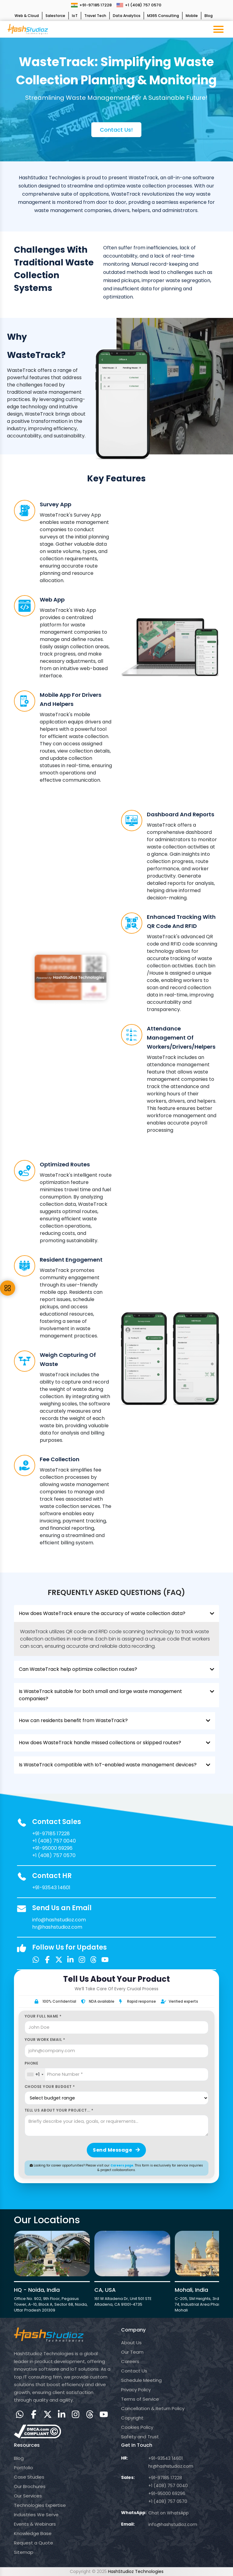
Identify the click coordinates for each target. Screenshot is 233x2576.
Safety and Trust (140, 2436)
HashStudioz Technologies (136, 2571)
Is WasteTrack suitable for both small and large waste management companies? (116, 1695)
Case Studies (29, 2477)
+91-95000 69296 (52, 1848)
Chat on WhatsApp (168, 2513)
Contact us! (116, 129)
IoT (75, 15)
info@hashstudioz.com (59, 1919)
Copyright (132, 2418)
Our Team (132, 2352)
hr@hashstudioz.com (57, 1927)
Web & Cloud (27, 15)
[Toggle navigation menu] (218, 29)
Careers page (121, 2165)
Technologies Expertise (40, 2505)
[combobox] (35, 2074)
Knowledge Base (33, 2533)
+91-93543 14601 (51, 1887)
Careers (130, 2361)
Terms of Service (140, 2399)
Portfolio (23, 2467)
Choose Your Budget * (50, 2086)
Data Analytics (126, 15)
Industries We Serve (36, 2514)
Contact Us (134, 2371)
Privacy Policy (136, 2389)
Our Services (28, 2496)
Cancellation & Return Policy (152, 2408)
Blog (208, 15)
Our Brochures (30, 2486)
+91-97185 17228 (91, 5)
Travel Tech (95, 15)
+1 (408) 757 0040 (54, 1840)
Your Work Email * (45, 2039)
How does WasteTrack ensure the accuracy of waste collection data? (116, 1613)
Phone (32, 2063)
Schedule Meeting (141, 2380)
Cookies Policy (137, 2427)
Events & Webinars (35, 2524)
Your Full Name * (43, 2016)
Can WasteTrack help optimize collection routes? (116, 1669)
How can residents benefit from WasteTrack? (114, 1721)
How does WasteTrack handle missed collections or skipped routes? (114, 1743)
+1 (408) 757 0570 (138, 5)
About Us (131, 2342)
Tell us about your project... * (59, 2110)
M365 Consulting (163, 15)
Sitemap (23, 2552)
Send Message (116, 2149)
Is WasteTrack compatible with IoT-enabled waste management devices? (114, 1765)
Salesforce (55, 15)
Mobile (192, 15)
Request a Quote (33, 2543)
